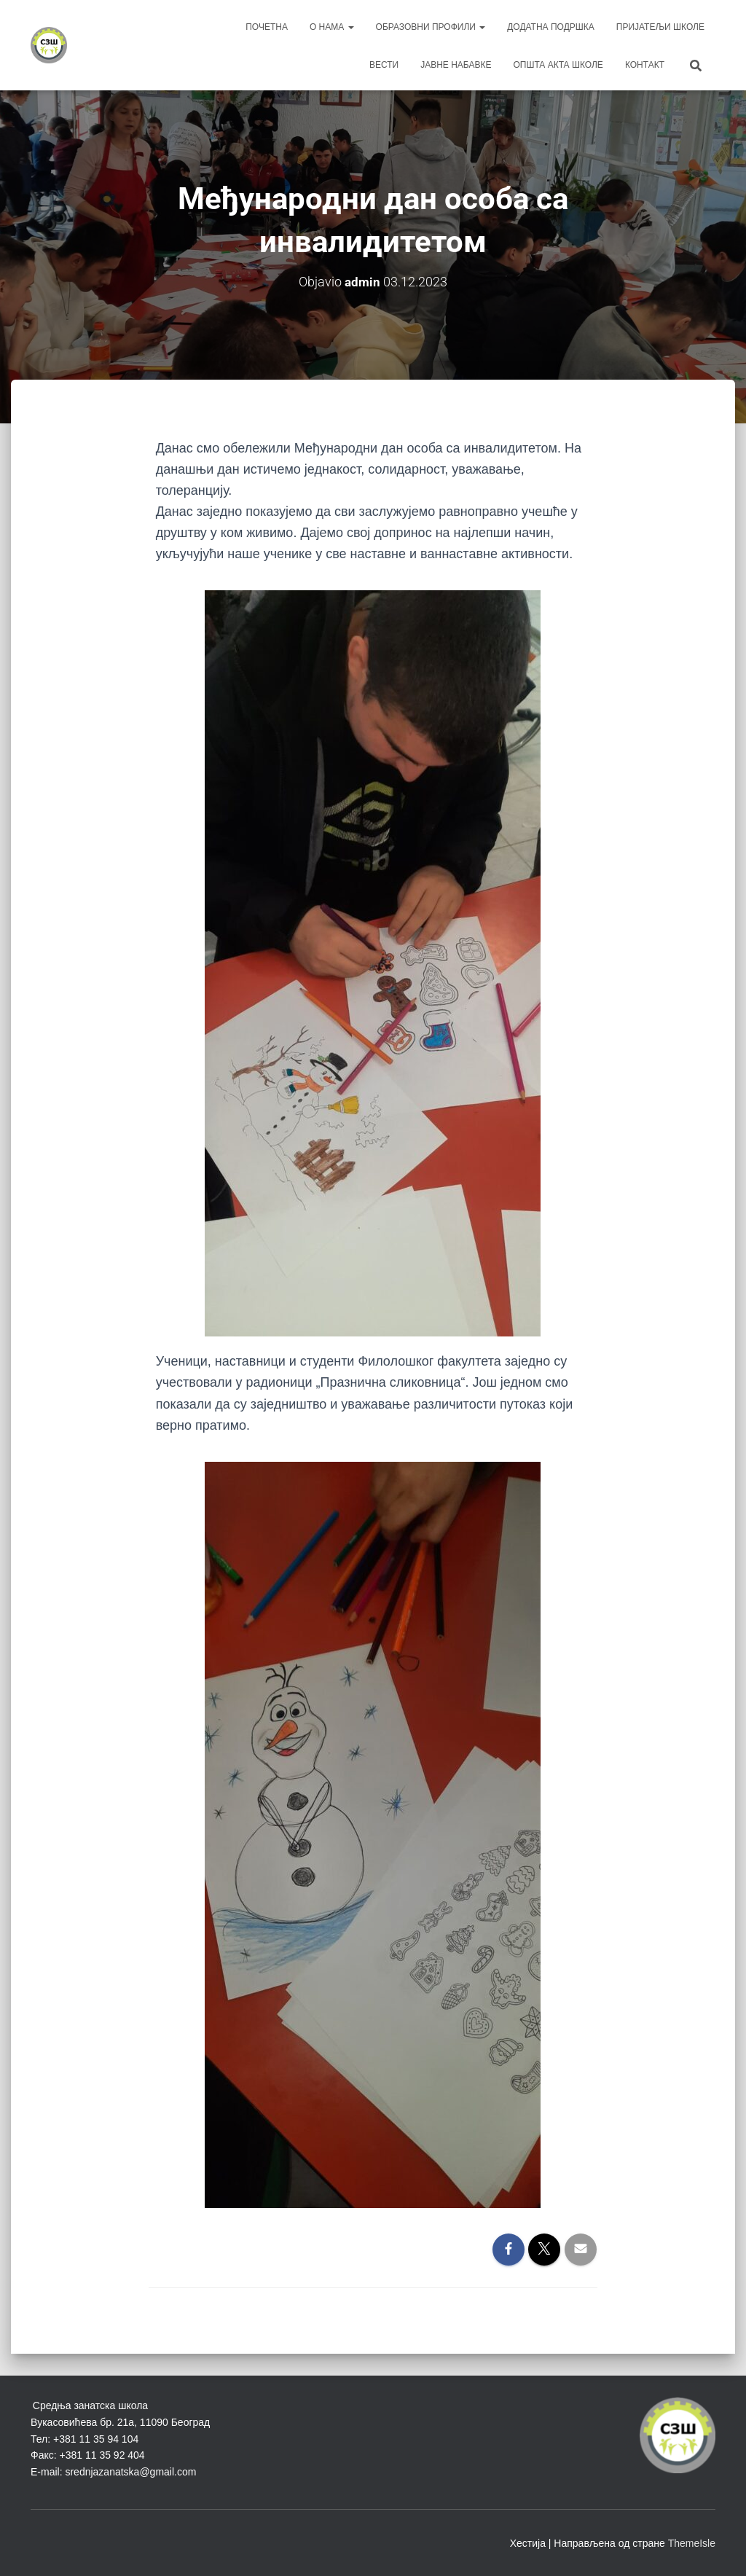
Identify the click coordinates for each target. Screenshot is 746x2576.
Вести (383, 65)
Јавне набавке (455, 65)
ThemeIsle (691, 2543)
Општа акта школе (557, 65)
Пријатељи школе (660, 27)
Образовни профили (431, 27)
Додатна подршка (550, 27)
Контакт (644, 65)
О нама (332, 27)
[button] (350, 27)
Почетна (267, 27)
